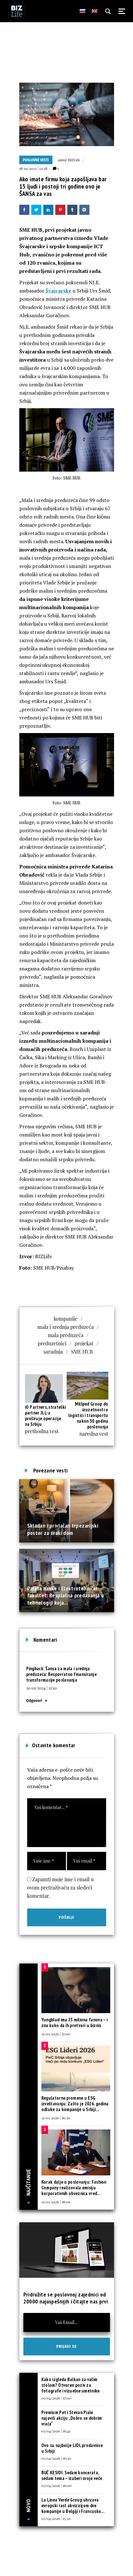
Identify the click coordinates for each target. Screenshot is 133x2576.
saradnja (53, 1351)
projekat (84, 1343)
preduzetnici (52, 1343)
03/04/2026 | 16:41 (55, 2430)
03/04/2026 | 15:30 (56, 2518)
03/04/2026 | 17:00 (56, 2397)
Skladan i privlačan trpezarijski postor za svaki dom (63, 1529)
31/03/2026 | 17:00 (55, 2033)
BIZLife (74, 159)
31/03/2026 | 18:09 (55, 2201)
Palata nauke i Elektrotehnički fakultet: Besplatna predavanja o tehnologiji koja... (65, 1595)
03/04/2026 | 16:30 (56, 2458)
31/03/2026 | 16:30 (55, 2117)
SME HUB (82, 1351)
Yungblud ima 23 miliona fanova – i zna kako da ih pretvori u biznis (74, 2022)
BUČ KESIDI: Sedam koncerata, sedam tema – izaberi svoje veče (71, 2475)
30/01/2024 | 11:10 (41, 1687)
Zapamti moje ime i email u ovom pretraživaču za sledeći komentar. (60, 1887)
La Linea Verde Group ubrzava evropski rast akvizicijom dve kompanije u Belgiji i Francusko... (72, 2505)
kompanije (65, 1318)
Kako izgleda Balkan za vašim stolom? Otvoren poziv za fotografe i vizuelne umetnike (70, 2385)
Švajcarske (58, 290)
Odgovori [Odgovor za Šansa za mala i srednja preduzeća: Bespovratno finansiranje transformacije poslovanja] (34, 1700)
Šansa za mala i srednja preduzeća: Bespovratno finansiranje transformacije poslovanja (61, 1674)
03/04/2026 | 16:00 (56, 2485)
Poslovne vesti (36, 160)
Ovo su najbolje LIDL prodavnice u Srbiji (72, 2448)
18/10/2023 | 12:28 (33, 168)
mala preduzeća (65, 1335)
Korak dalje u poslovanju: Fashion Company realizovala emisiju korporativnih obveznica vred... (73, 2187)
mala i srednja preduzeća (65, 1326)
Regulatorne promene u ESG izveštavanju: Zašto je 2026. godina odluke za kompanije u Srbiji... (75, 2103)
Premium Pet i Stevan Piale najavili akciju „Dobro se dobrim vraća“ (71, 2418)
